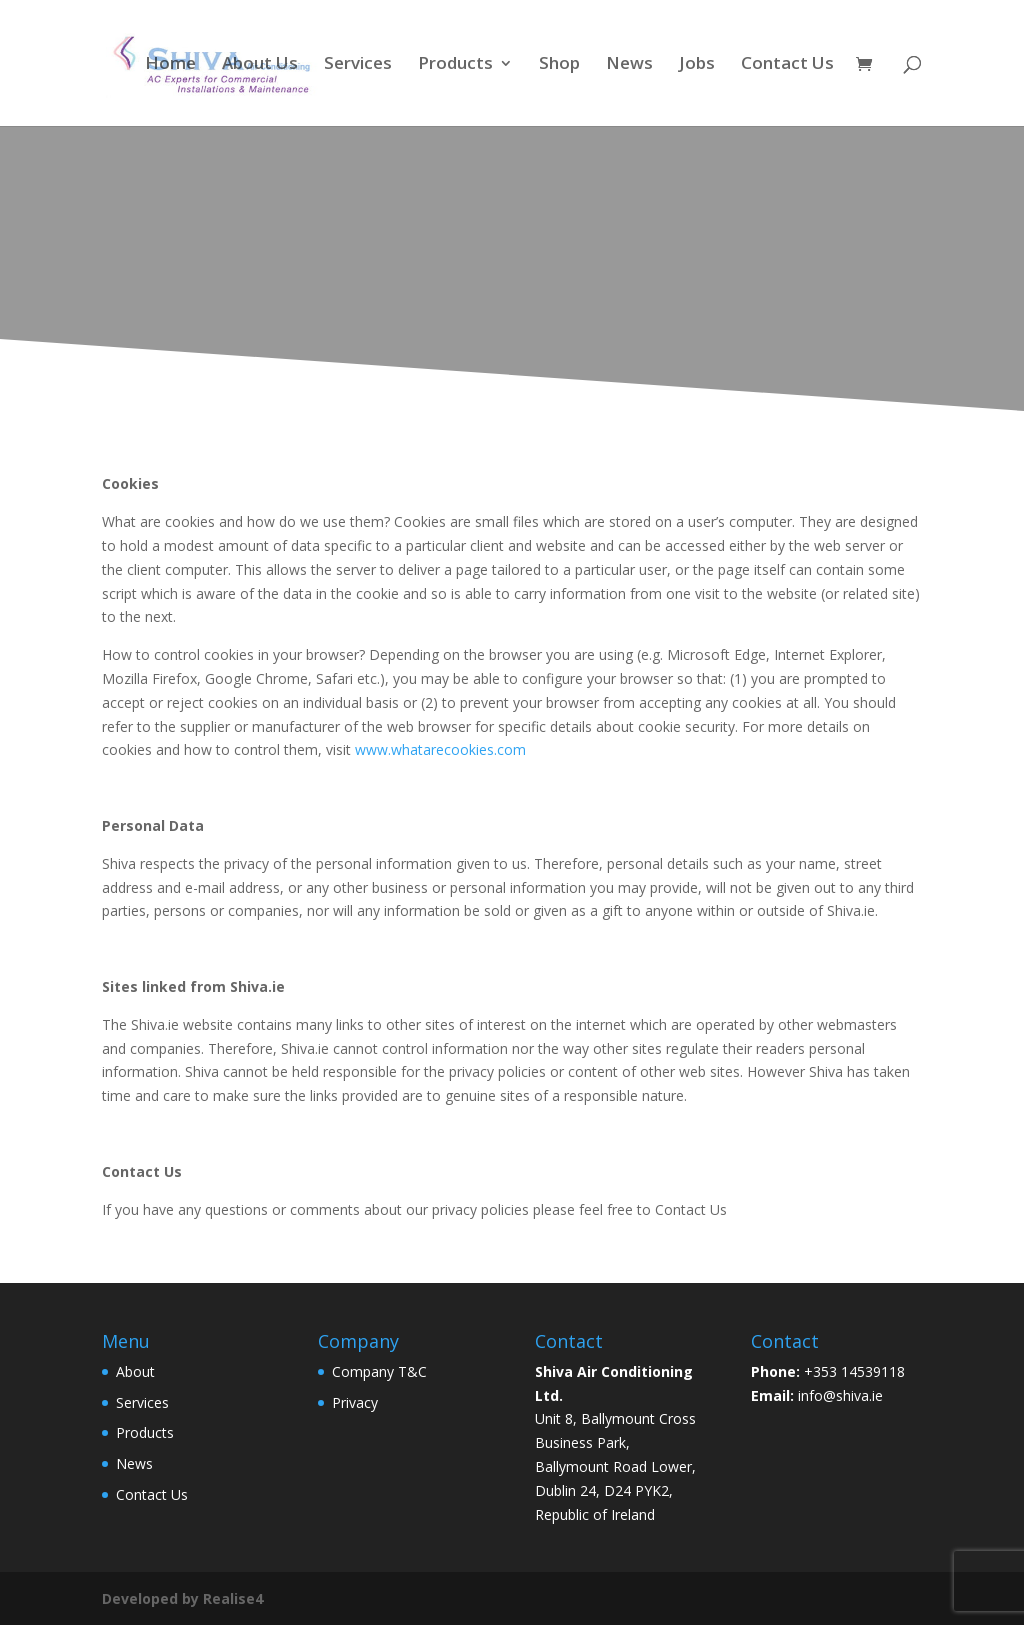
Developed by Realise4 (182, 1598)
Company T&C (379, 1371)
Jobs (697, 65)
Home (170, 65)
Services (358, 65)
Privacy (355, 1402)
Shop (559, 65)
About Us (260, 65)
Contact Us (787, 65)
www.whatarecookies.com (440, 749)
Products (455, 65)
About (135, 1371)
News (629, 65)
